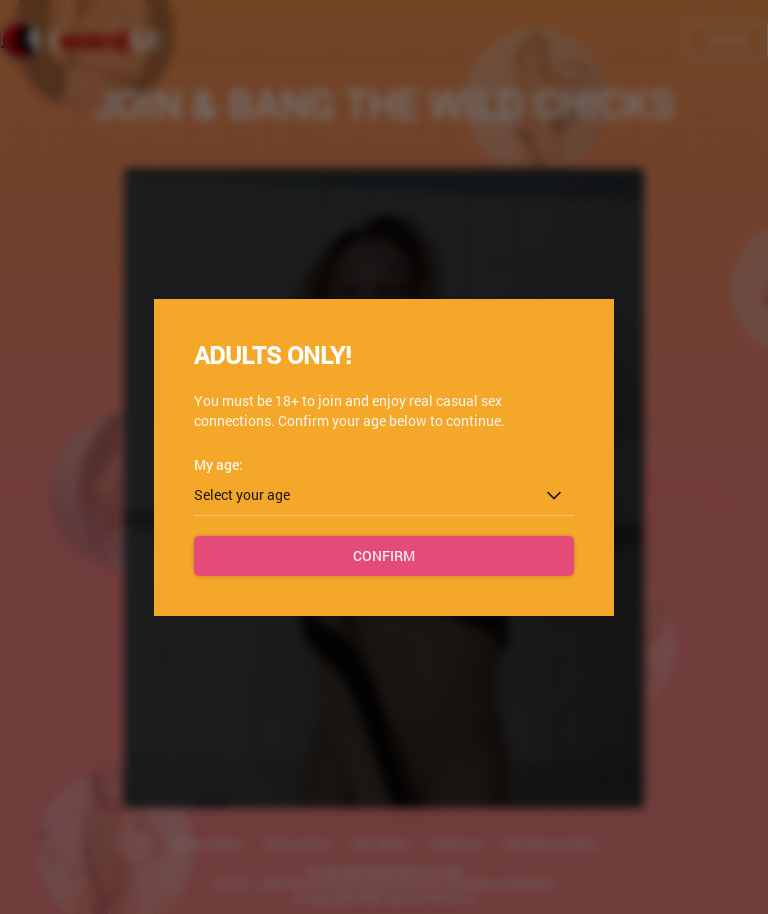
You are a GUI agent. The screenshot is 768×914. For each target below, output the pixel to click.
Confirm (384, 555)
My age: (218, 464)
